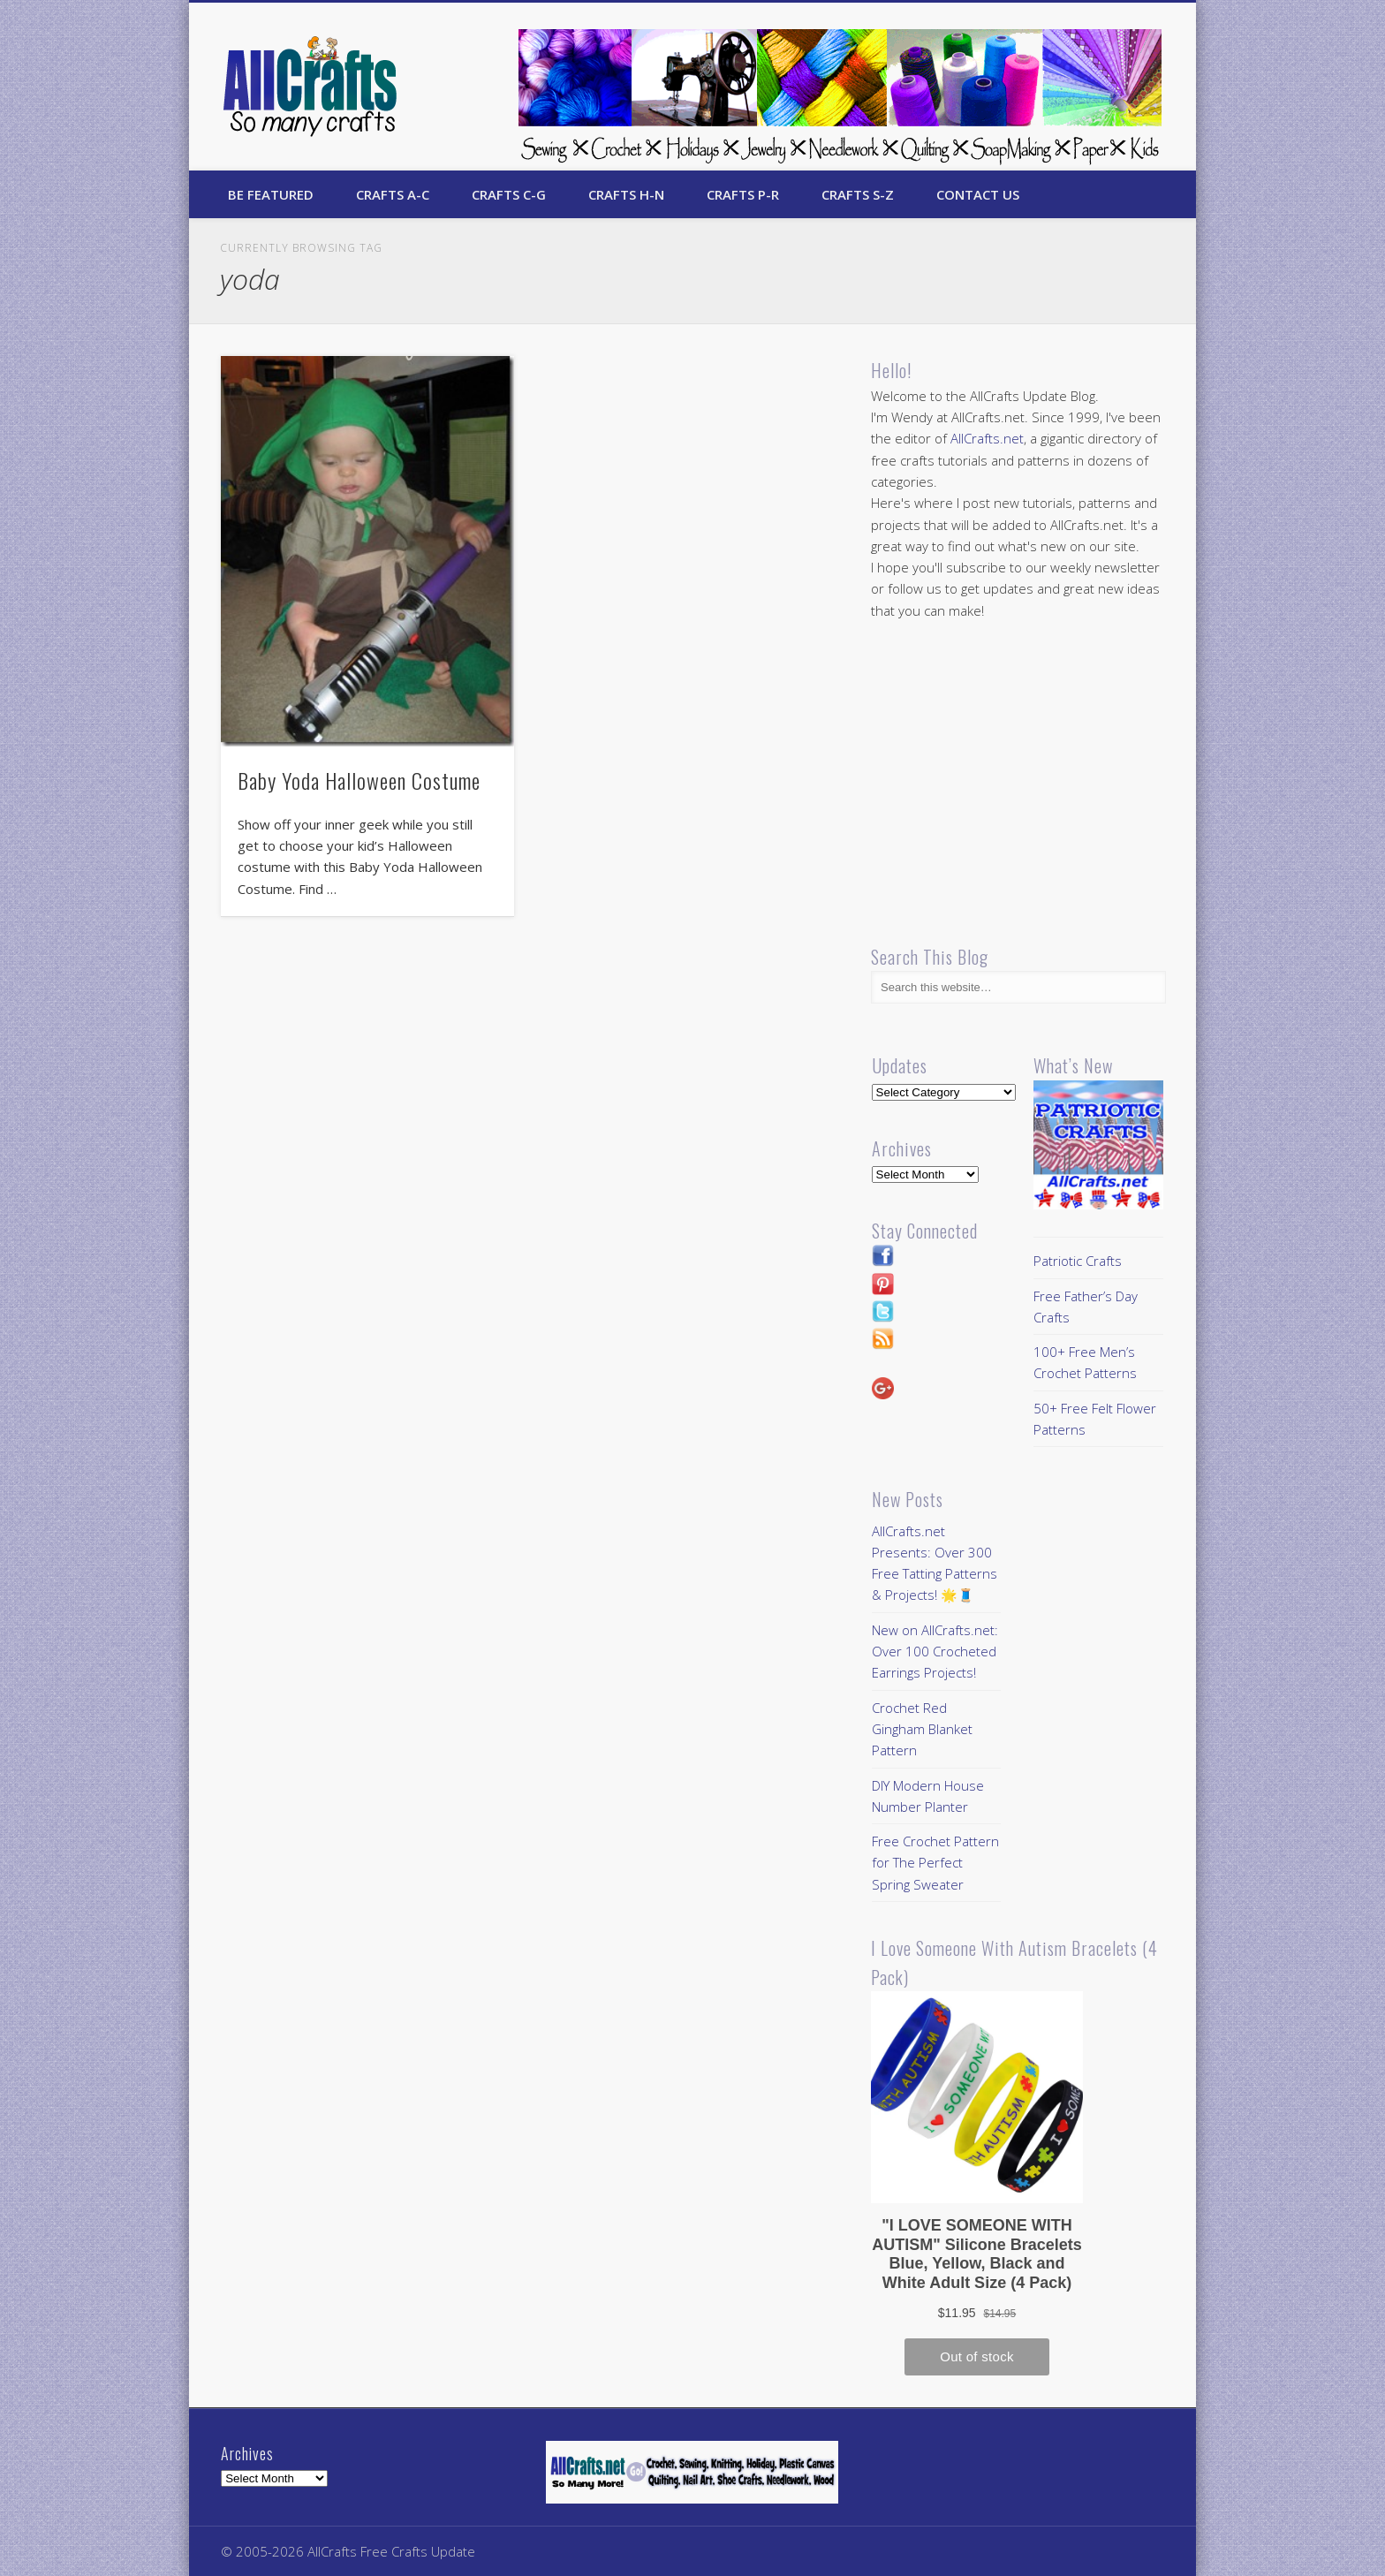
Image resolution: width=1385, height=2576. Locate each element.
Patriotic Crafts (1077, 1260)
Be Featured (271, 194)
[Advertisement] (1019, 781)
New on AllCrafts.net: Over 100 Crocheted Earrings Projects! (935, 1651)
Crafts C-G (509, 194)
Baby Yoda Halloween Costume (359, 780)
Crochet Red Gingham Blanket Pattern (922, 1729)
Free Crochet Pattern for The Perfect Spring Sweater (935, 1862)
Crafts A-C (392, 194)
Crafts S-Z (857, 194)
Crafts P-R (743, 194)
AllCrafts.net (987, 438)
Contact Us (977, 194)
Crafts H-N (626, 194)
